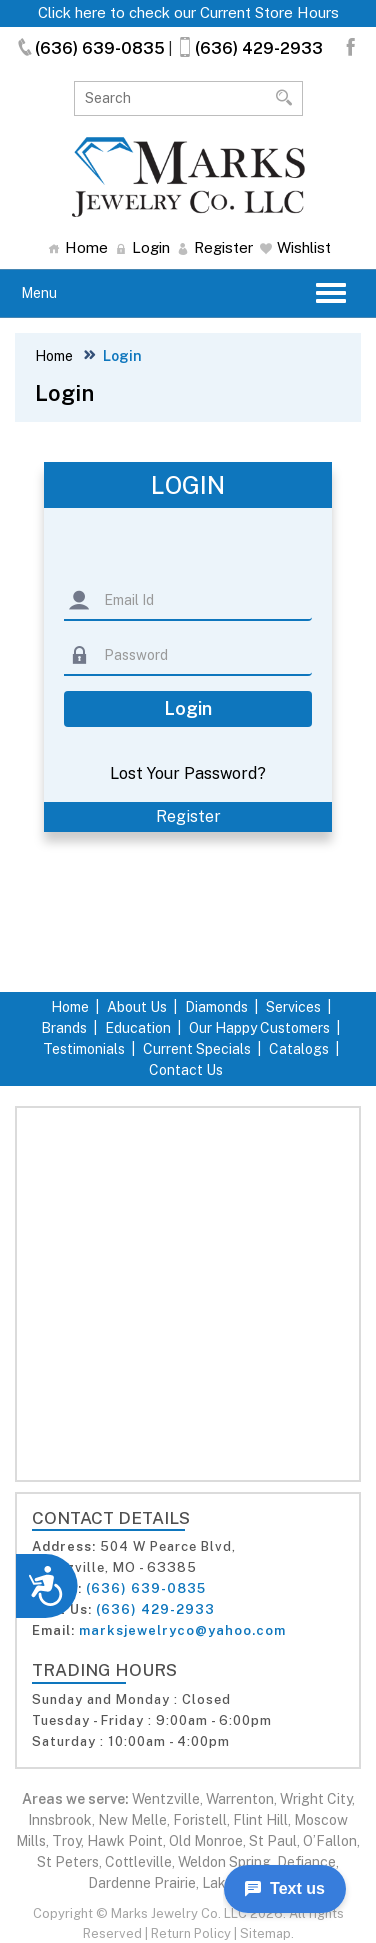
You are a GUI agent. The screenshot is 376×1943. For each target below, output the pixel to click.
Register (215, 247)
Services (293, 1007)
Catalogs (299, 1049)
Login (142, 247)
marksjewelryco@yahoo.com (182, 1630)
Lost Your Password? (188, 773)
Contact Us (186, 1070)
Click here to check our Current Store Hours (188, 12)
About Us (137, 1007)
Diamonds (216, 1007)
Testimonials (84, 1049)
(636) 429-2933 (249, 48)
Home (78, 247)
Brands (64, 1028)
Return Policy (191, 1933)
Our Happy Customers (259, 1028)
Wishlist (295, 247)
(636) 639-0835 (90, 48)
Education (138, 1028)
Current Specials (197, 1049)
